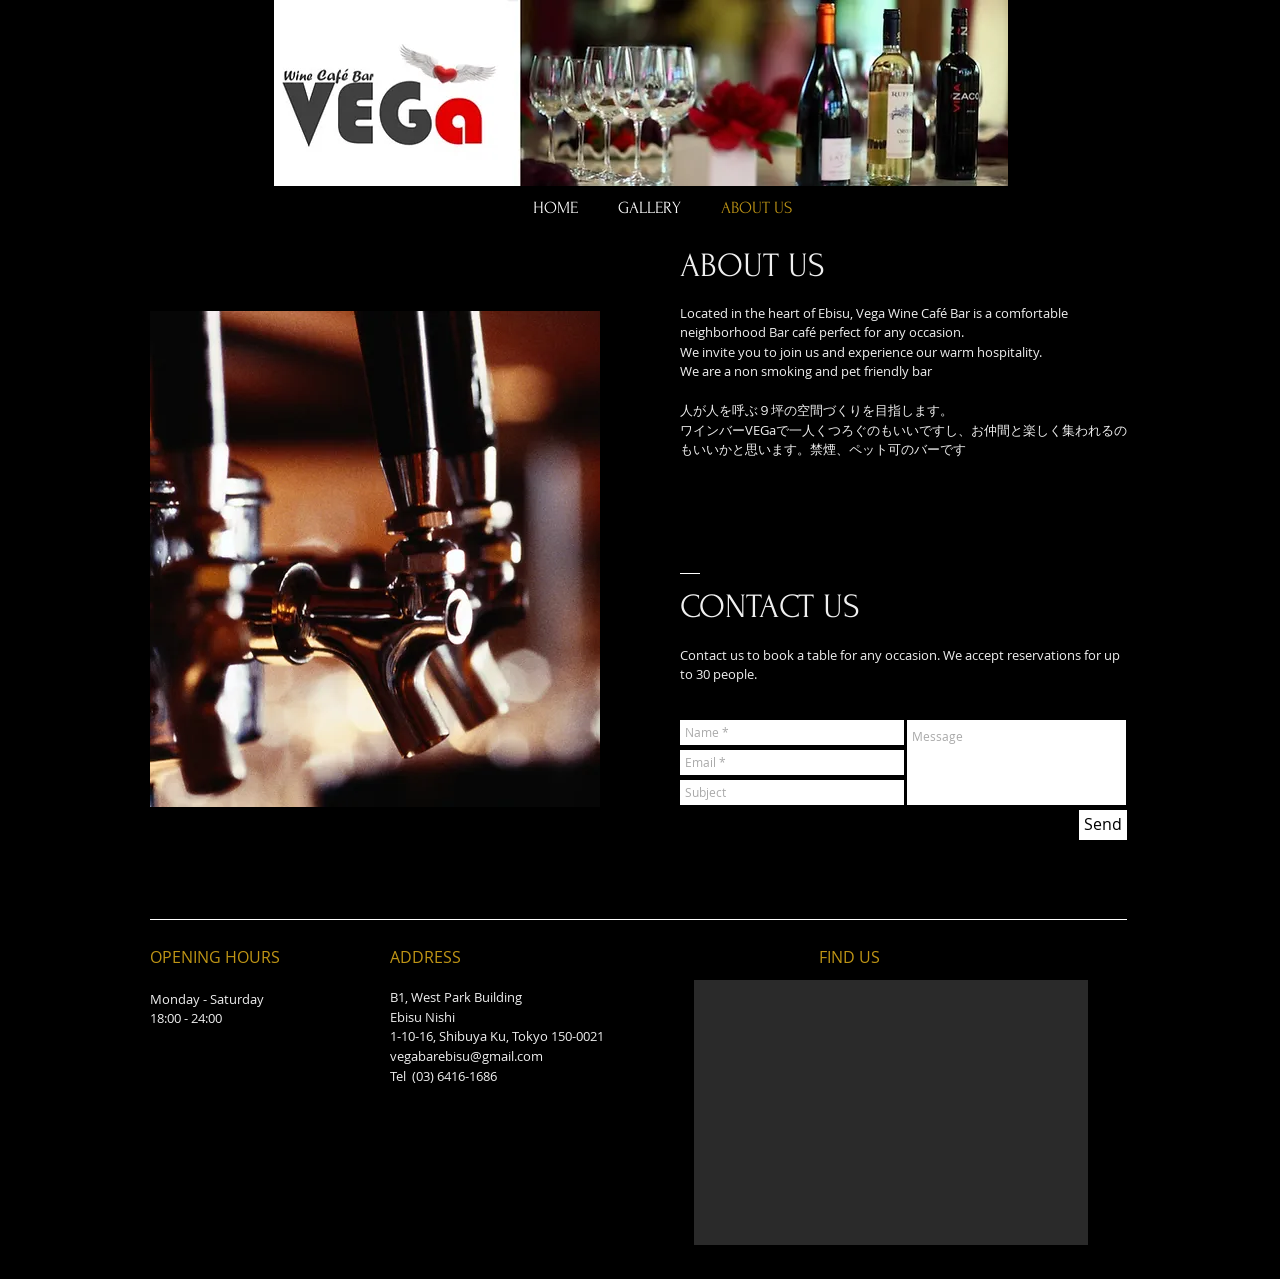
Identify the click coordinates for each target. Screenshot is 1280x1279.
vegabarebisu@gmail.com (466, 1056)
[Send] (1103, 825)
